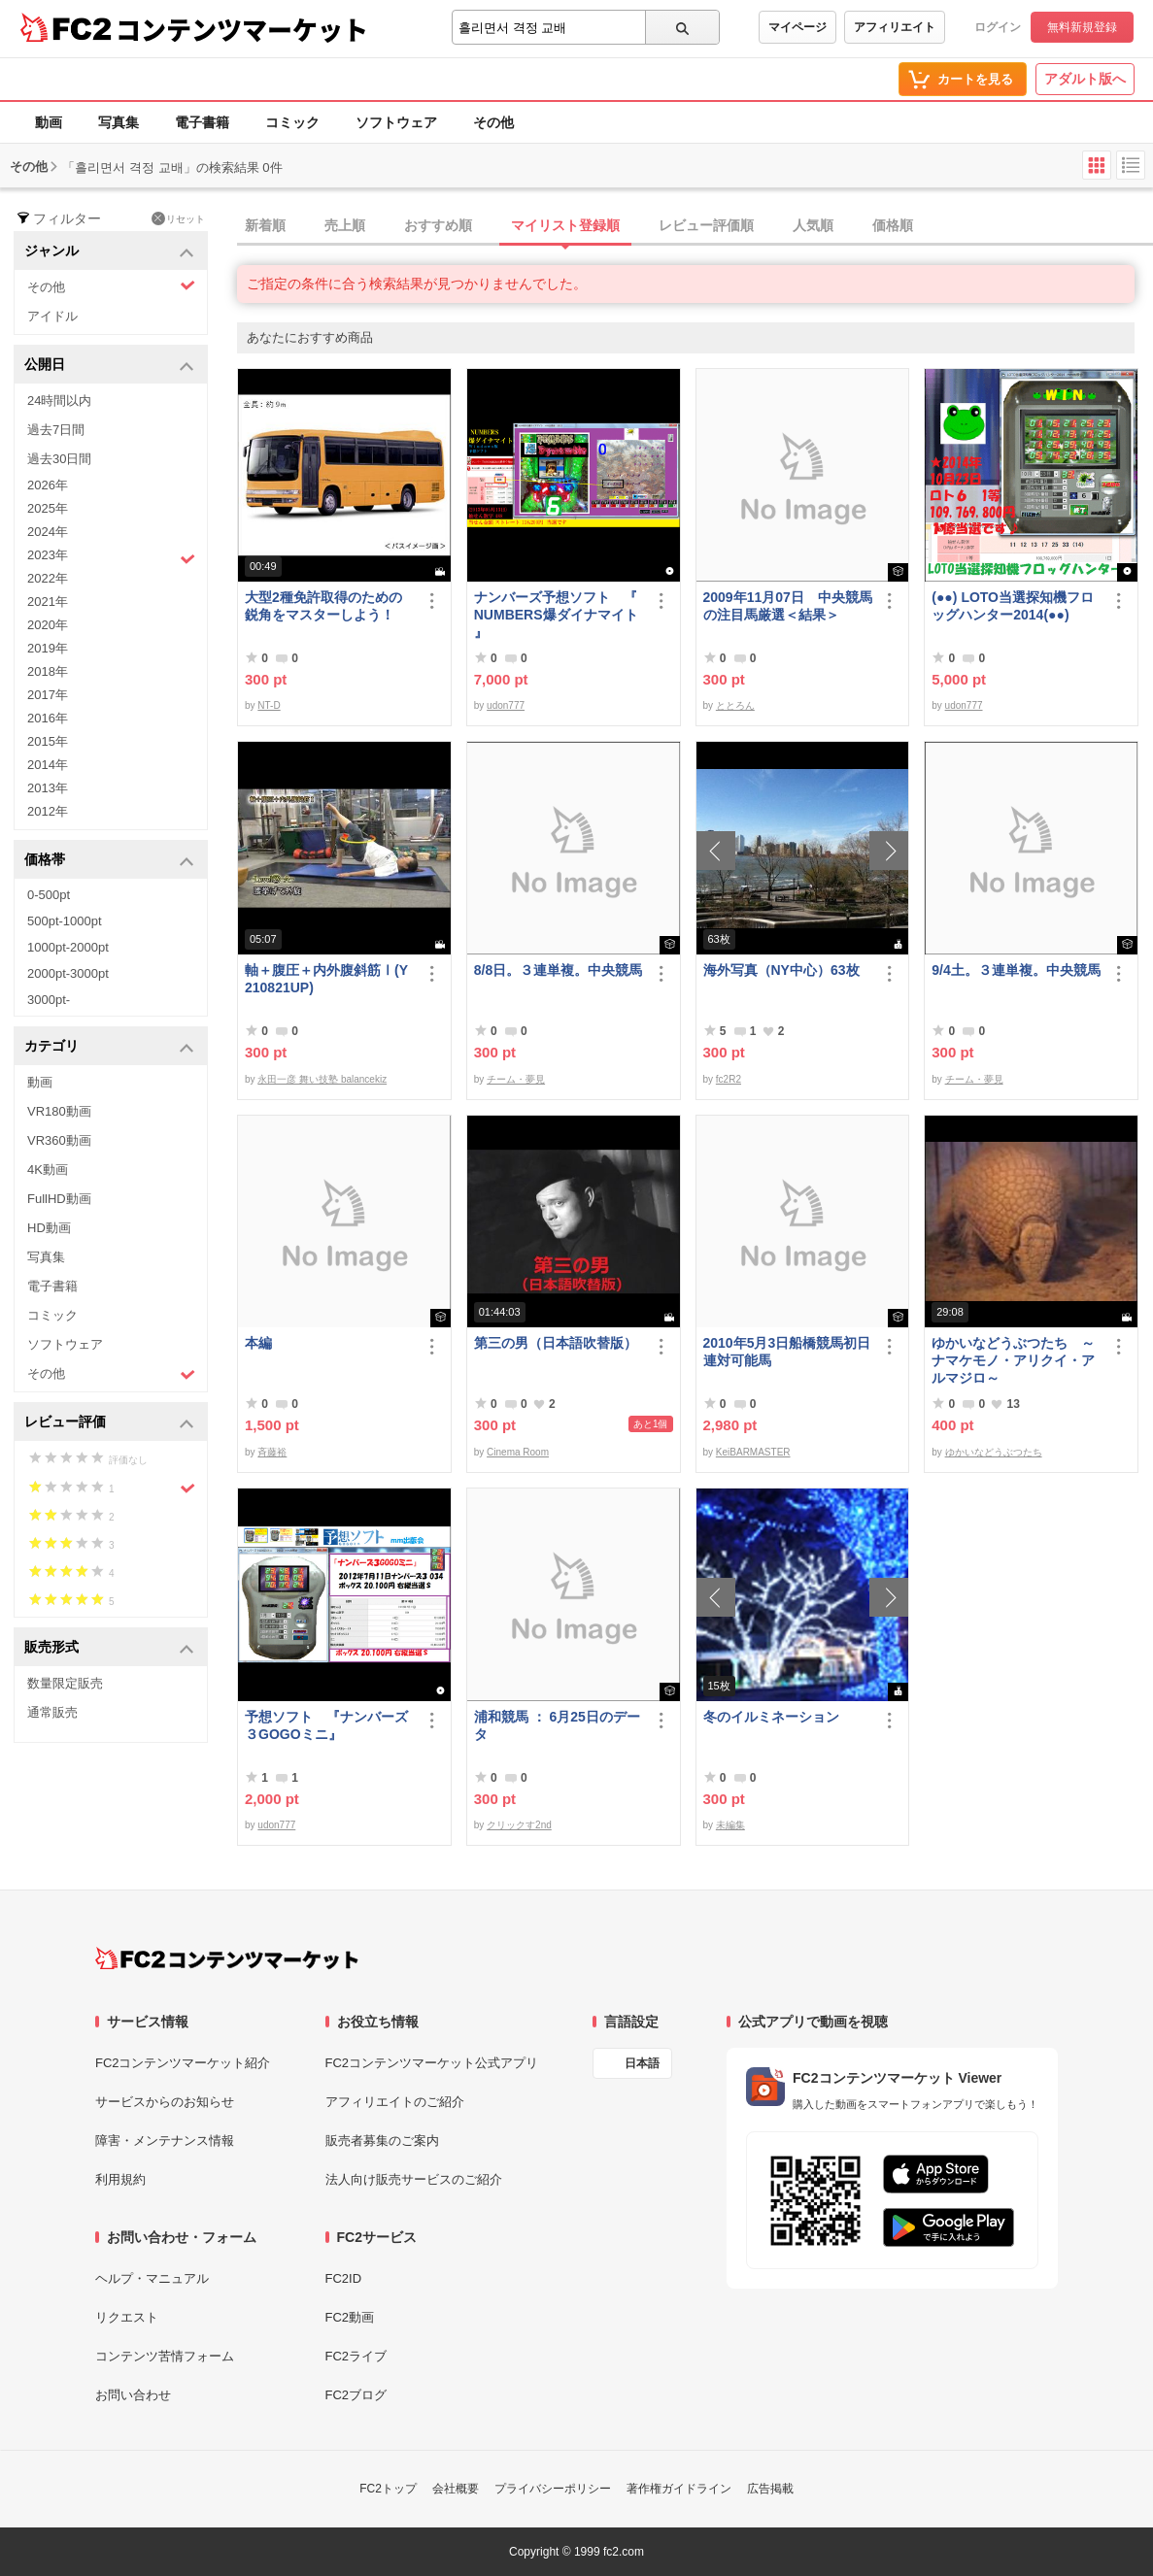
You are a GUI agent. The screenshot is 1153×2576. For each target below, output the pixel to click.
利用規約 (120, 2179)
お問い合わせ (133, 2395)
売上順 (344, 225)
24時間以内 (59, 400)
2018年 (47, 671)
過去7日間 (56, 429)
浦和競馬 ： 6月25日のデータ (557, 1725)
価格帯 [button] (109, 861)
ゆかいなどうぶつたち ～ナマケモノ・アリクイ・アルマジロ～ (1013, 1360)
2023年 (111, 557)
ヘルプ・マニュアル (152, 2278)
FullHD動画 (59, 1198)
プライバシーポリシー (552, 2488)
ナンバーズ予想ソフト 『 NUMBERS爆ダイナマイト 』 (556, 614)
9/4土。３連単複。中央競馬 (1016, 970)
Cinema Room (518, 1452)
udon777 (506, 705)
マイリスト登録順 (565, 225)
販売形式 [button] (109, 1648)
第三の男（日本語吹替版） (555, 1343)
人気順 (813, 225)
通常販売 (52, 1712)
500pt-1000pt (64, 921)
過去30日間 (59, 459)
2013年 (47, 788)
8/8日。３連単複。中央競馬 (558, 970)
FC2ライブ (356, 2356)
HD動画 (49, 1228)
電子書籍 (202, 122)
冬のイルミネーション (771, 1716)
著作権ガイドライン (679, 2488)
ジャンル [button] (109, 252)
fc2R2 (728, 1079)
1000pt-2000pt (68, 947)
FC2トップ (388, 2488)
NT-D (268, 705)
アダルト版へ (1085, 78)
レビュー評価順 (706, 225)
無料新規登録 (1082, 27)
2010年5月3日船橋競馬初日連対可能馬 (787, 1351)
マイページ (797, 27)
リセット (178, 218)
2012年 (47, 811)
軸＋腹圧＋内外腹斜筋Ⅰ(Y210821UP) (326, 978)
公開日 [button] (109, 365)
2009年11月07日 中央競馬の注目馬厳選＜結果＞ (787, 605)
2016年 (47, 718)
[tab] (695, 226)
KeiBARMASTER (753, 1452)
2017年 (47, 694)
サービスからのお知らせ (164, 2101)
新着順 (265, 225)
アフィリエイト (894, 27)
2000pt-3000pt (68, 973)
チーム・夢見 (516, 1079)
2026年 (47, 485)
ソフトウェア (396, 122)
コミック (292, 122)
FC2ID (343, 2278)
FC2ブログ (356, 2395)
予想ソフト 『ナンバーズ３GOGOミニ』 (326, 1725)
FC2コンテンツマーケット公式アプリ (432, 2063)
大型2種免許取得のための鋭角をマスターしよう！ (323, 605)
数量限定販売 (65, 1683)
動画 (48, 122)
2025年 (47, 508)
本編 (258, 1343)
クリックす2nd (519, 1825)
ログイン (997, 27)
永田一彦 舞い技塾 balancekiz (322, 1079)
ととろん (735, 705)
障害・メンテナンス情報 (164, 2140)
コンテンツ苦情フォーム (164, 2356)
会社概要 (455, 2488)
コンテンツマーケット (242, 29)
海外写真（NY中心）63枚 (781, 970)
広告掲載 (770, 2488)
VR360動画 (59, 1140)
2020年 (47, 625)
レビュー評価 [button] (109, 1423)
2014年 (47, 764)
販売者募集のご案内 (382, 2140)
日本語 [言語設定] (642, 2063)
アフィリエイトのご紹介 (394, 2101)
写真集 (118, 122)
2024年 (47, 531)
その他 (493, 122)
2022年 (47, 578)
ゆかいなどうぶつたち (993, 1452)
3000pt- (48, 999)
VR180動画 (59, 1111)
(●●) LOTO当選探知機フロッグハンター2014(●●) (1013, 605)
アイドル (52, 316)
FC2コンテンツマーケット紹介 (183, 2063)
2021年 (47, 601)
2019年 (47, 648)
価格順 (892, 225)
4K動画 (47, 1169)
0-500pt (48, 894)
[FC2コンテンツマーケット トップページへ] (226, 1958)
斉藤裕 (272, 1452)
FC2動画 (350, 2317)
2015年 (47, 741)
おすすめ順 (438, 225)
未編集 (730, 1825)
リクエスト (126, 2317)
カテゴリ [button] (109, 1047)
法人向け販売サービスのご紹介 (413, 2179)
